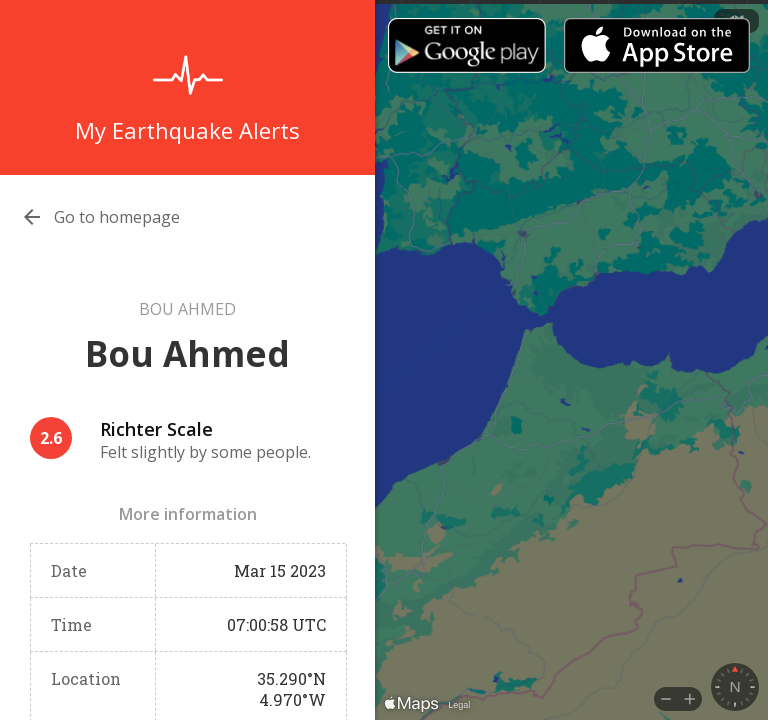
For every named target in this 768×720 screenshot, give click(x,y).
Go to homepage (117, 217)
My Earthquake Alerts (187, 130)
